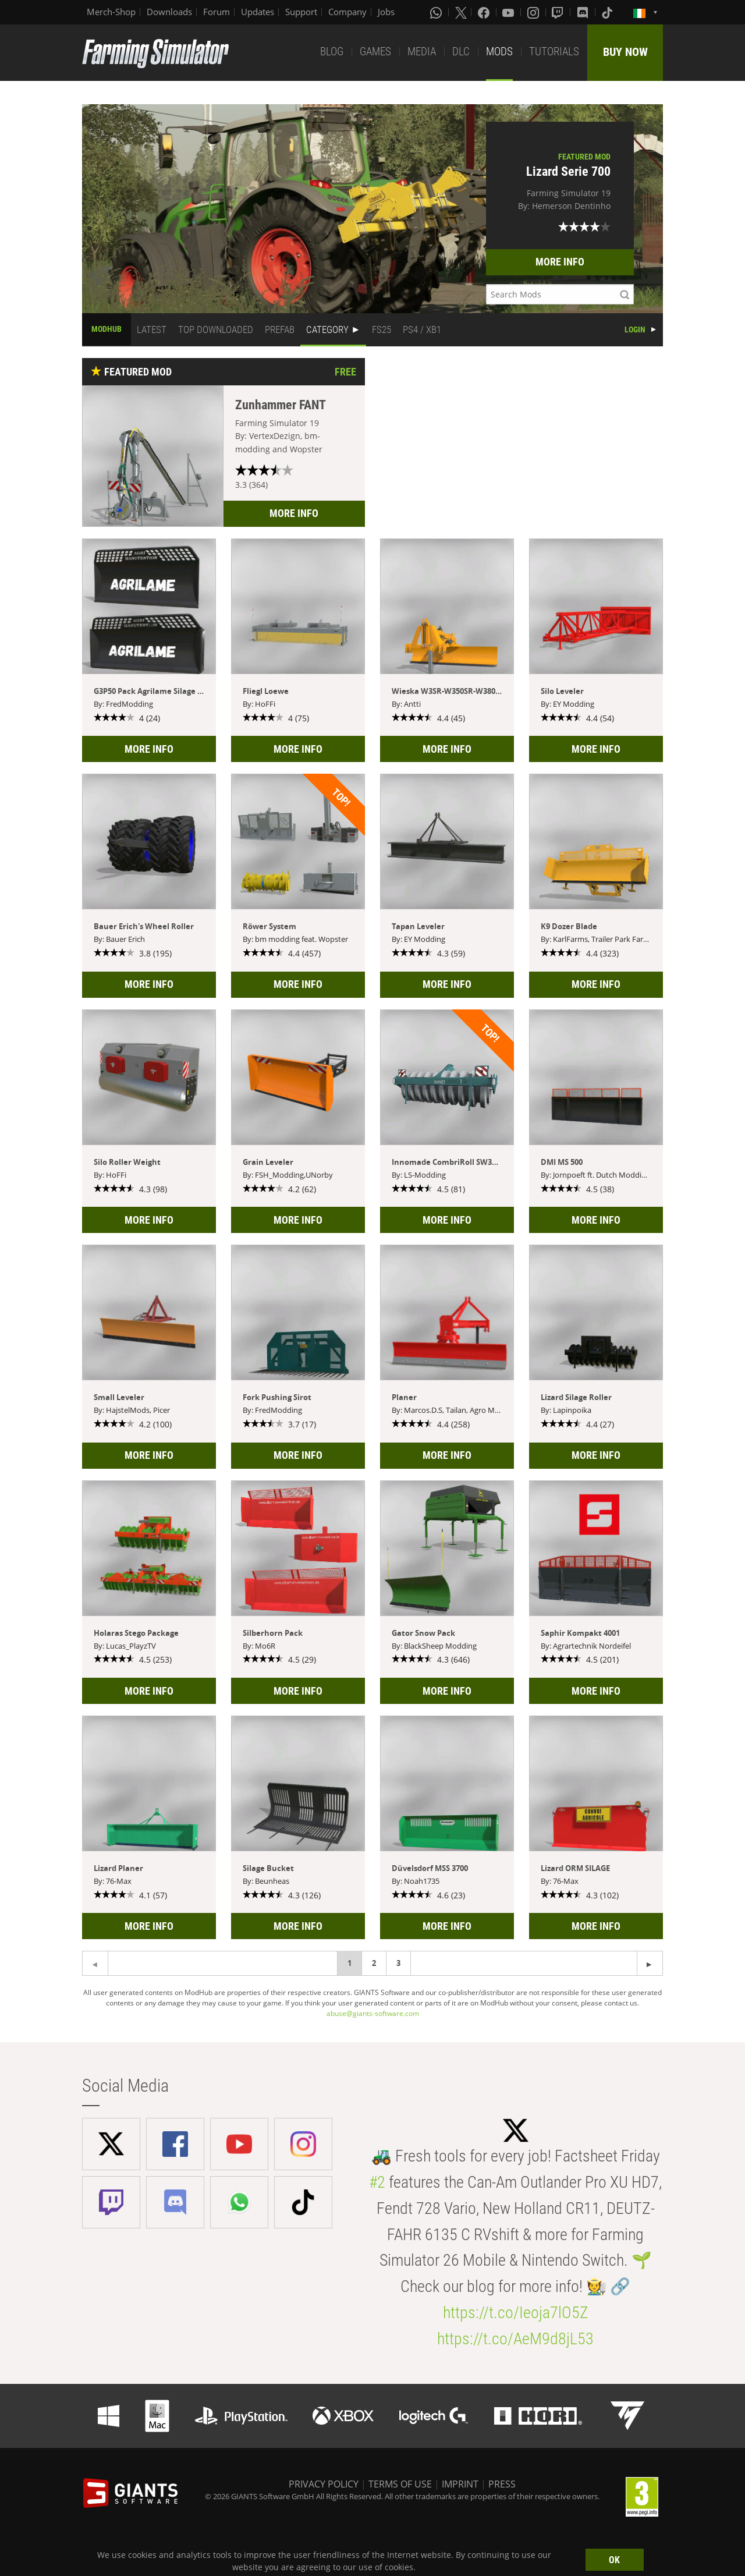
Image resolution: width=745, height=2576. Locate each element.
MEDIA (421, 51)
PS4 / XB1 (422, 329)
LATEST (151, 329)
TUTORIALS (554, 51)
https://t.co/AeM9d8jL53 (515, 2338)
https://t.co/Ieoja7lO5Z (515, 2312)
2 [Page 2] (374, 1963)
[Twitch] (559, 12)
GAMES (375, 51)
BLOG (331, 51)
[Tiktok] (608, 12)
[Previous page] (649, 1963)
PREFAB (280, 329)
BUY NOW (625, 52)
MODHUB (106, 329)
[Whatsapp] (437, 12)
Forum (216, 11)
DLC (461, 51)
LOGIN (635, 329)
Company (347, 11)
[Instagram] (534, 12)
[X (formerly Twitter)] (461, 12)
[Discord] (584, 12)
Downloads (169, 11)
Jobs (386, 11)
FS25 (381, 329)
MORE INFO (559, 262)
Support (301, 11)
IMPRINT (460, 2484)
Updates (257, 11)
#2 (377, 2182)
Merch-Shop (111, 11)
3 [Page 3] (398, 1963)
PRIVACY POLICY (324, 2484)
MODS (499, 51)
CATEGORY (327, 329)
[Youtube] (509, 12)
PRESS (502, 2484)
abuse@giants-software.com (373, 2013)
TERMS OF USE (400, 2484)
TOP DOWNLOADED (215, 329)
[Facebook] (485, 12)
